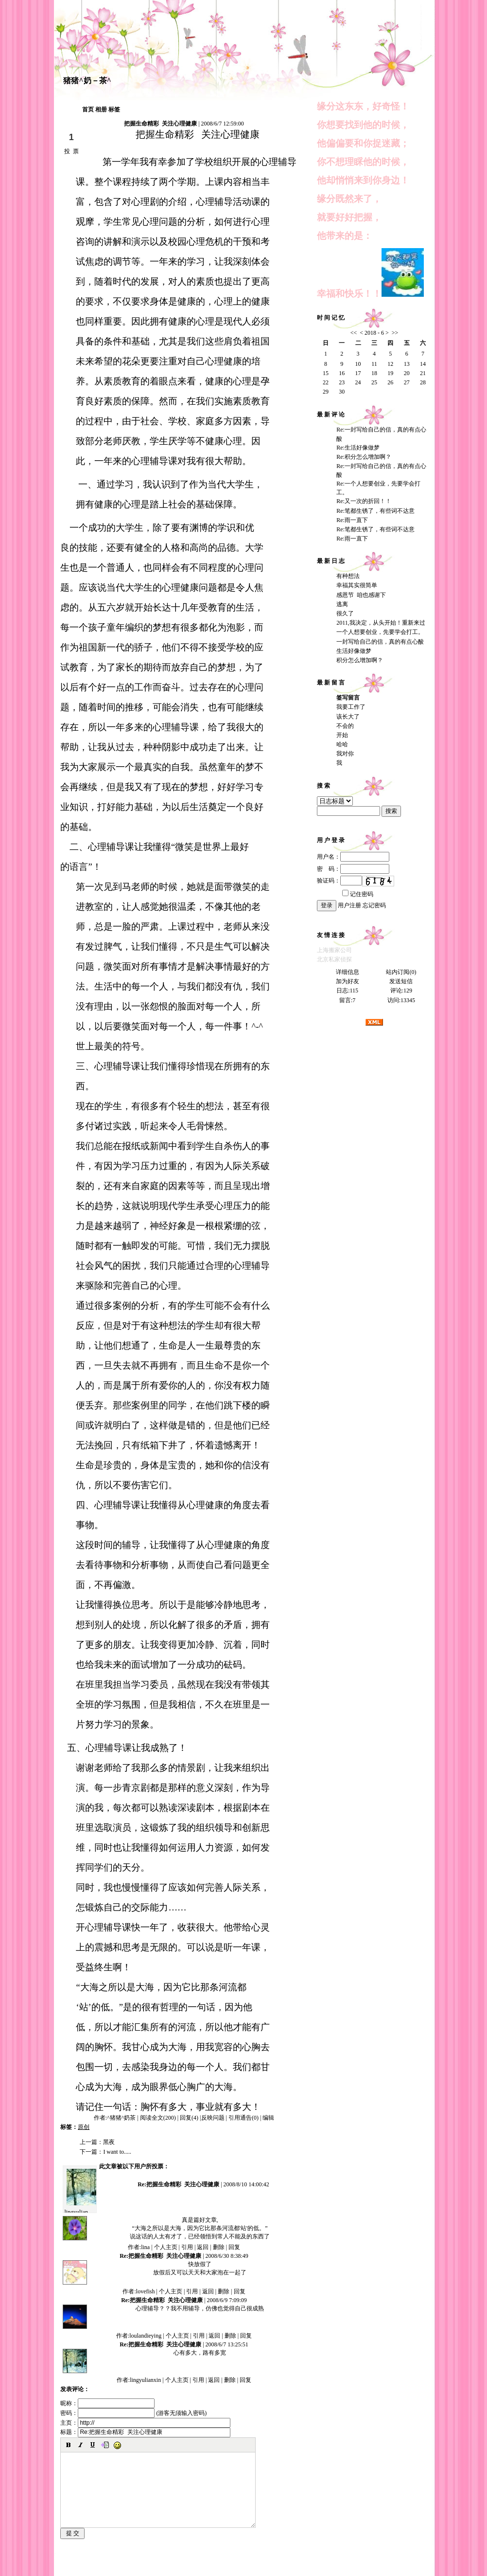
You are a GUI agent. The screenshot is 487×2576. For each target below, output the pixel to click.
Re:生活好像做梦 (358, 447)
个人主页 (165, 2247)
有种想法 (348, 576)
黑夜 (109, 2142)
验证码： (339, 880)
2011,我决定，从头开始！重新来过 (380, 622)
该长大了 (348, 716)
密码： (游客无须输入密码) (133, 2413)
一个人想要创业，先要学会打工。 (380, 632)
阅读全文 (158, 2117)
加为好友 (347, 981)
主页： (145, 2422)
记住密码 (357, 894)
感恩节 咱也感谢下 (361, 595)
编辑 (268, 2117)
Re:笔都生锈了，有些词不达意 (375, 510)
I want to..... (117, 2151)
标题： (145, 2432)
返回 (203, 2247)
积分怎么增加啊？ (359, 660)
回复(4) (189, 2117)
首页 (88, 109)
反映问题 (213, 2117)
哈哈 (342, 744)
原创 (83, 2127)
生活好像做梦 (353, 651)
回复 (234, 2247)
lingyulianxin (79, 2212)
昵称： (107, 2403)
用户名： (353, 856)
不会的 (345, 725)
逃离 (342, 604)
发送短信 (401, 981)
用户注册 (349, 905)
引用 (187, 2247)
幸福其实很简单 (356, 585)
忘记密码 (374, 905)
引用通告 (243, 2117)
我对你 (345, 753)
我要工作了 (350, 706)
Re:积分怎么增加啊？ (363, 456)
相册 (101, 109)
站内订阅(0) (401, 972)
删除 (219, 2247)
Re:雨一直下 (352, 520)
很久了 (345, 613)
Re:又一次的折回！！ (363, 501)
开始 (342, 735)
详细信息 (347, 972)
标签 (114, 109)
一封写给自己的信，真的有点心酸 (380, 641)
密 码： (353, 868)
